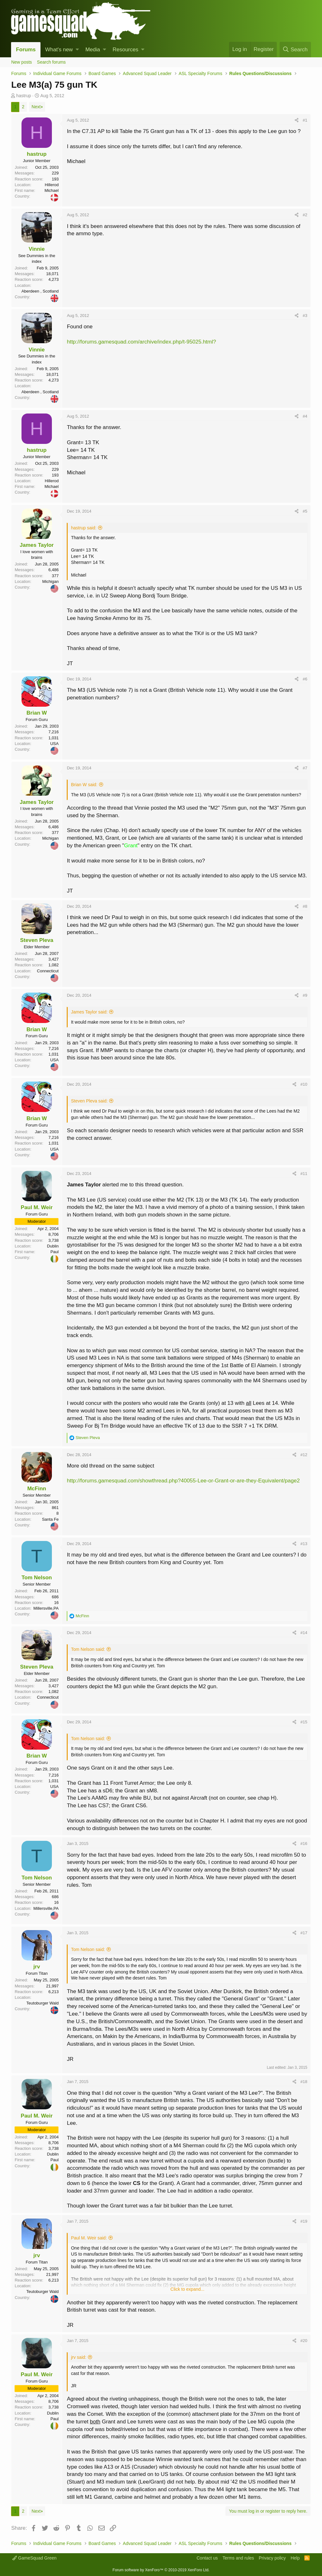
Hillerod (52, 184)
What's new (59, 50)
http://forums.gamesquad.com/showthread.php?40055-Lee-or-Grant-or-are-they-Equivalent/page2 (183, 1481)
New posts (21, 62)
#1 (305, 120)
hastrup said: (83, 527)
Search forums (51, 62)
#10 (303, 1084)
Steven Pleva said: (89, 1100)
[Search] (295, 49)
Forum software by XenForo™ (161, 2570)
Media (92, 50)
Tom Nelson (37, 1578)
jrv (37, 1967)
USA (54, 743)
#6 (305, 679)
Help (295, 2557)
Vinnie (37, 249)
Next (36, 106)
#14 (303, 1632)
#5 (305, 511)
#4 (305, 416)
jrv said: (78, 2357)
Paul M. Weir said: (89, 2237)
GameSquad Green (34, 2557)
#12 (303, 1454)
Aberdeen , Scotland (40, 291)
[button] (77, 49)
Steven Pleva (36, 940)
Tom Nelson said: (88, 1649)
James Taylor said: (89, 1011)
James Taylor (36, 545)
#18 (303, 2081)
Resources (125, 50)
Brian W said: (84, 784)
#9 (305, 995)
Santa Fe (50, 1519)
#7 (305, 768)
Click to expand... (187, 2289)
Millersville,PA (46, 1608)
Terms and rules (238, 2557)
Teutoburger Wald (42, 2003)
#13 (303, 1543)
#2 (305, 214)
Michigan (50, 581)
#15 (303, 1722)
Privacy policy (272, 2557)
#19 (303, 2221)
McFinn (36, 1489)
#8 (305, 906)
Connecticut (48, 971)
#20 (303, 2340)
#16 (303, 1843)
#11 (303, 1173)
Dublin (53, 1246)
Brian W (37, 713)
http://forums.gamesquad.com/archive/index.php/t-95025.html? (141, 342)
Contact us (207, 2557)
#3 (305, 315)
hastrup (23, 95)
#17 (303, 1932)
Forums (25, 50)
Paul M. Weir (37, 1207)
